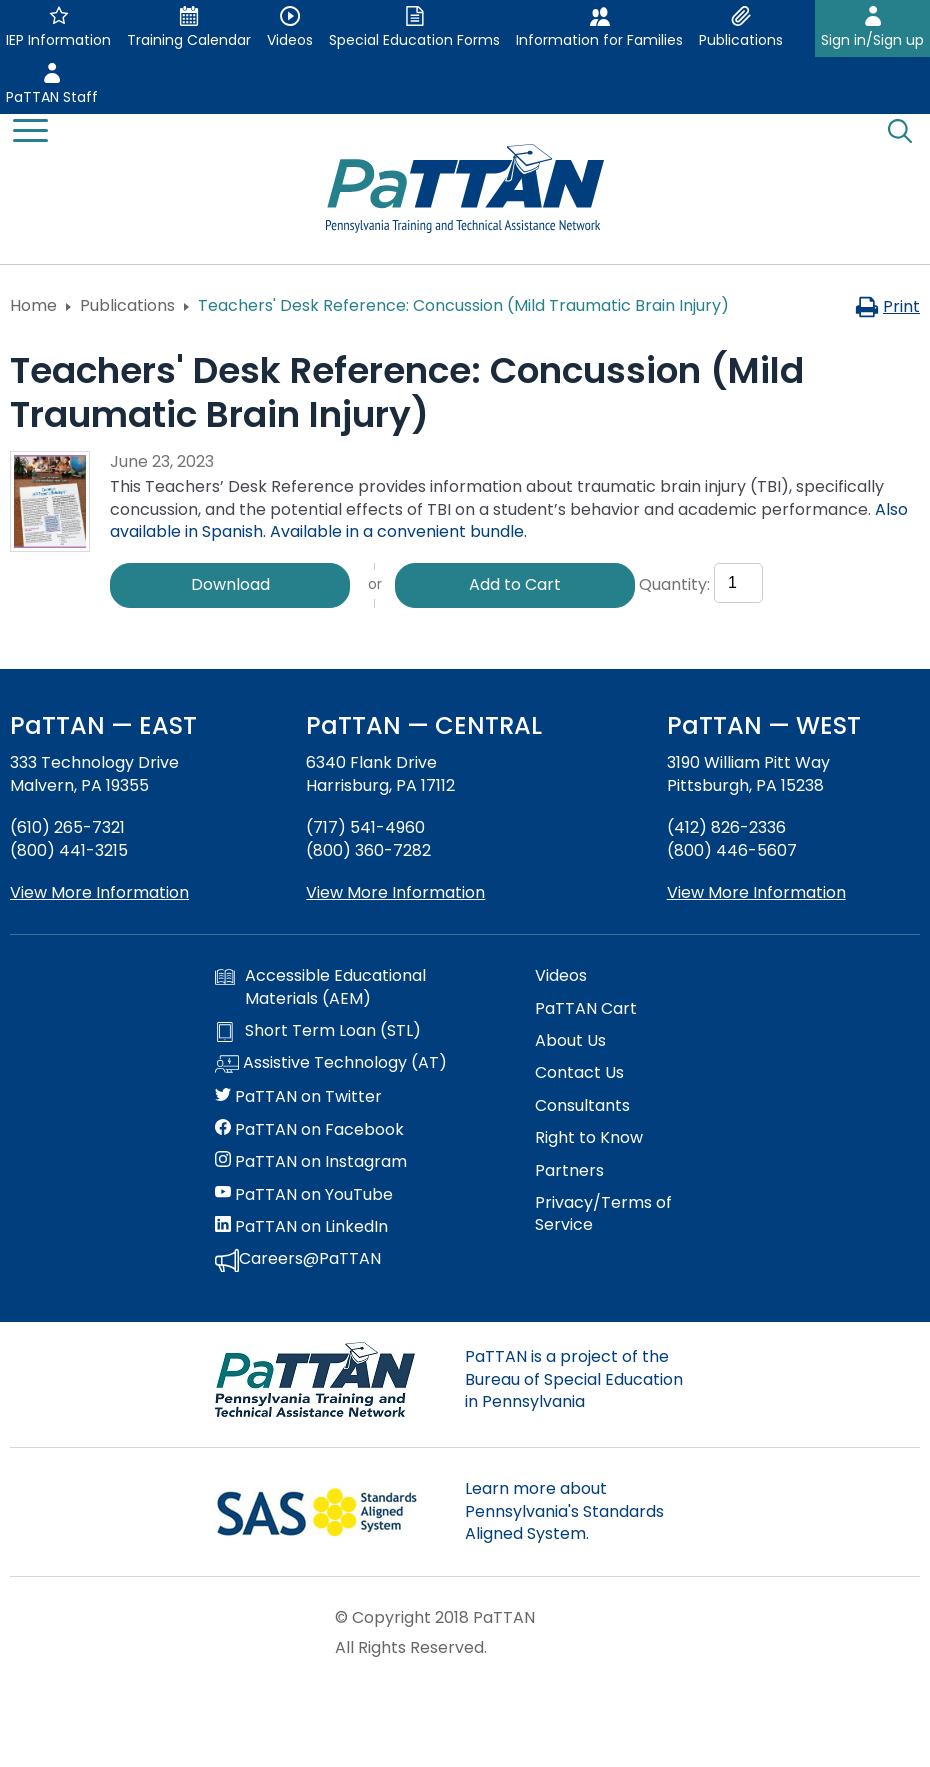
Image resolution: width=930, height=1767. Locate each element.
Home (33, 305)
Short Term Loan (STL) (318, 1031)
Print (887, 306)
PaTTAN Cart (586, 1009)
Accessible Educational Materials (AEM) (320, 987)
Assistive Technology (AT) (331, 1064)
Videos (561, 976)
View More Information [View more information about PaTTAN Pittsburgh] (756, 892)
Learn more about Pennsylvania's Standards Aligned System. (564, 1511)
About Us (570, 1041)
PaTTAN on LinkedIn (301, 1227)
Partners (569, 1171)
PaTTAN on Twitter (298, 1097)
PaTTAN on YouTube (304, 1195)
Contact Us (579, 1073)
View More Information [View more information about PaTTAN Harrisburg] (395, 892)
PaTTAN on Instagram (311, 1162)
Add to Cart (515, 584)
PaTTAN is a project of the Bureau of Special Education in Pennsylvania (574, 1379)
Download (230, 584)
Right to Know (589, 1138)
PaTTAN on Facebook (309, 1130)
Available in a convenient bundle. (398, 531)
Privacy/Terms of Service (603, 1214)
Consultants (582, 1106)
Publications (127, 305)
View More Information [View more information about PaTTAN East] (99, 892)
